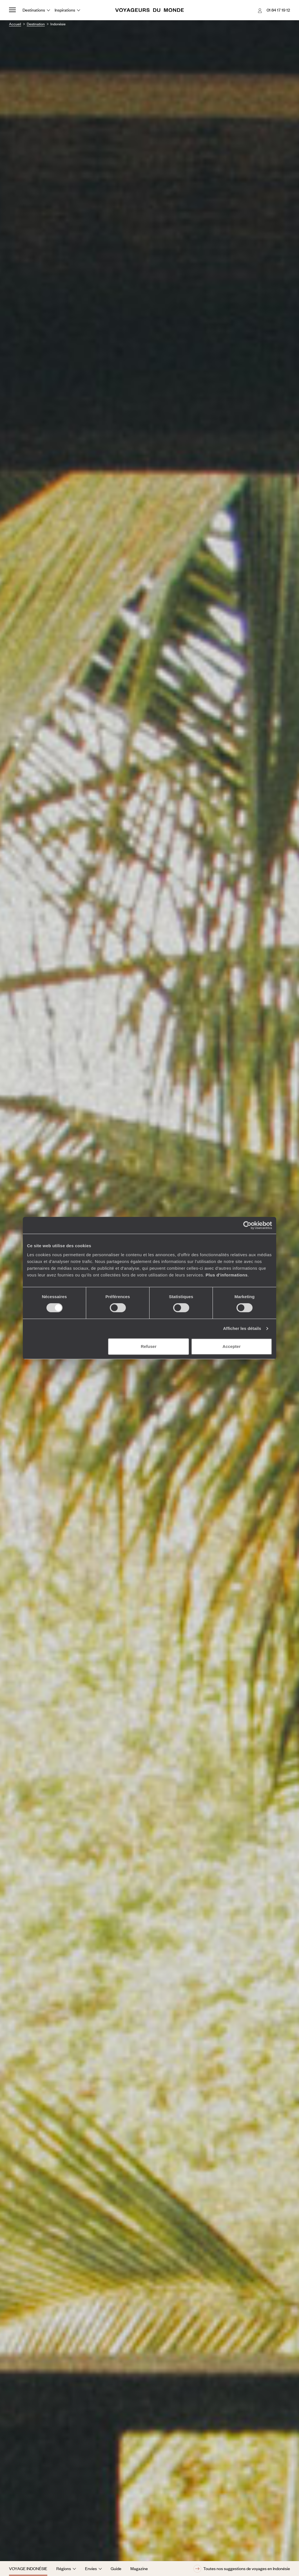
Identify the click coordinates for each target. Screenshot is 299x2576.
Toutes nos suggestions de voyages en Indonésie (241, 2569)
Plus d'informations (226, 1275)
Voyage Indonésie (28, 2568)
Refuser (149, 1346)
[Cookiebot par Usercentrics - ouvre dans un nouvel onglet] (247, 1225)
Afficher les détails (242, 1328)
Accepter (231, 1346)
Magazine (139, 2568)
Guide (116, 2568)
